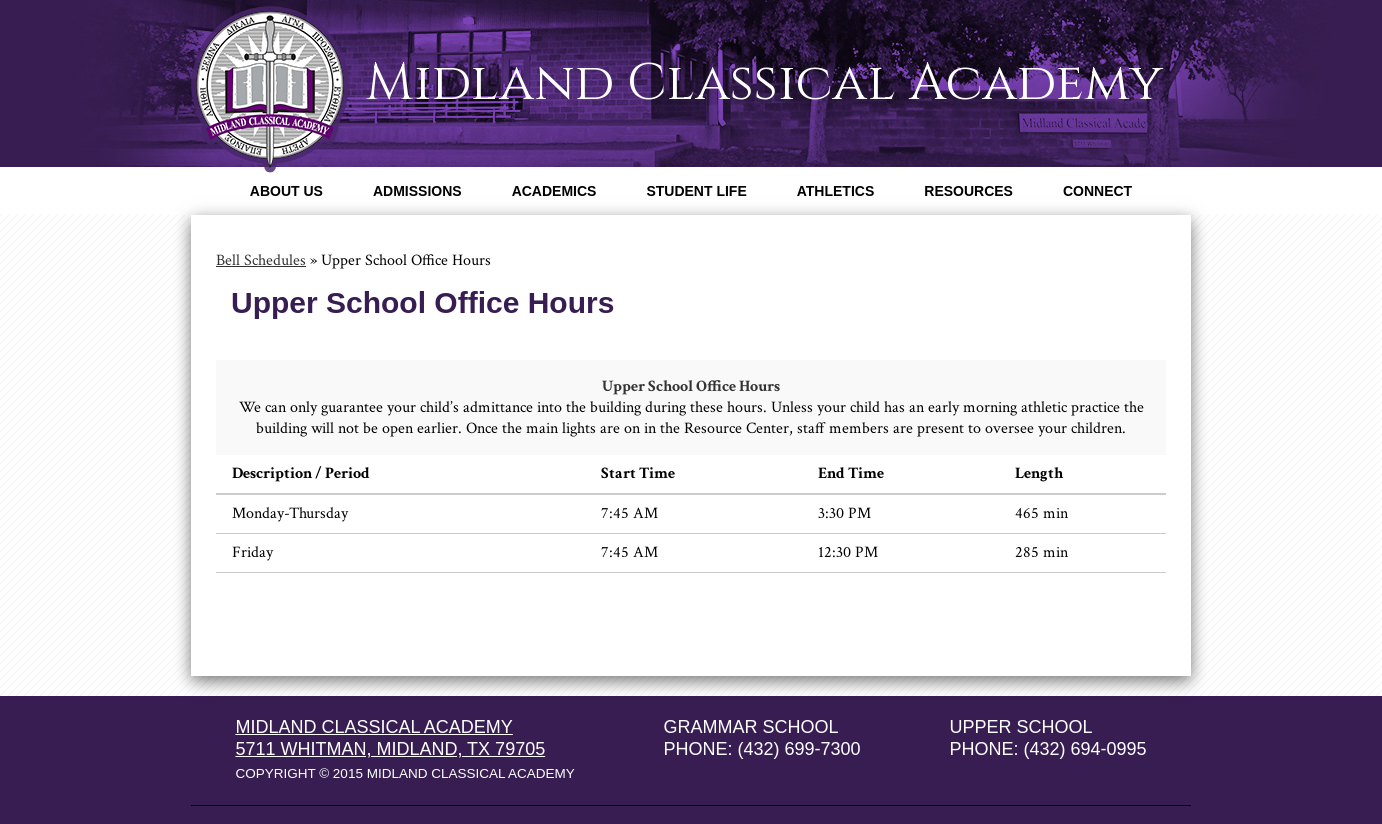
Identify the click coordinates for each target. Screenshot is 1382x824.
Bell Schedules (261, 260)
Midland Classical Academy (764, 83)
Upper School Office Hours (691, 386)
